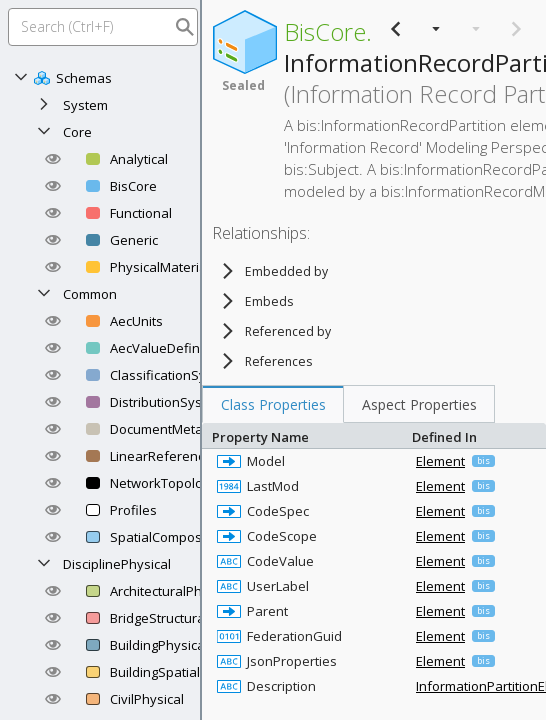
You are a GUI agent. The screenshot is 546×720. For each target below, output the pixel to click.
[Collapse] (21, 78)
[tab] (273, 404)
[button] (53, 159)
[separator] (201, 360)
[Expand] (44, 105)
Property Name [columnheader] (307, 435)
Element (440, 461)
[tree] (322, 316)
